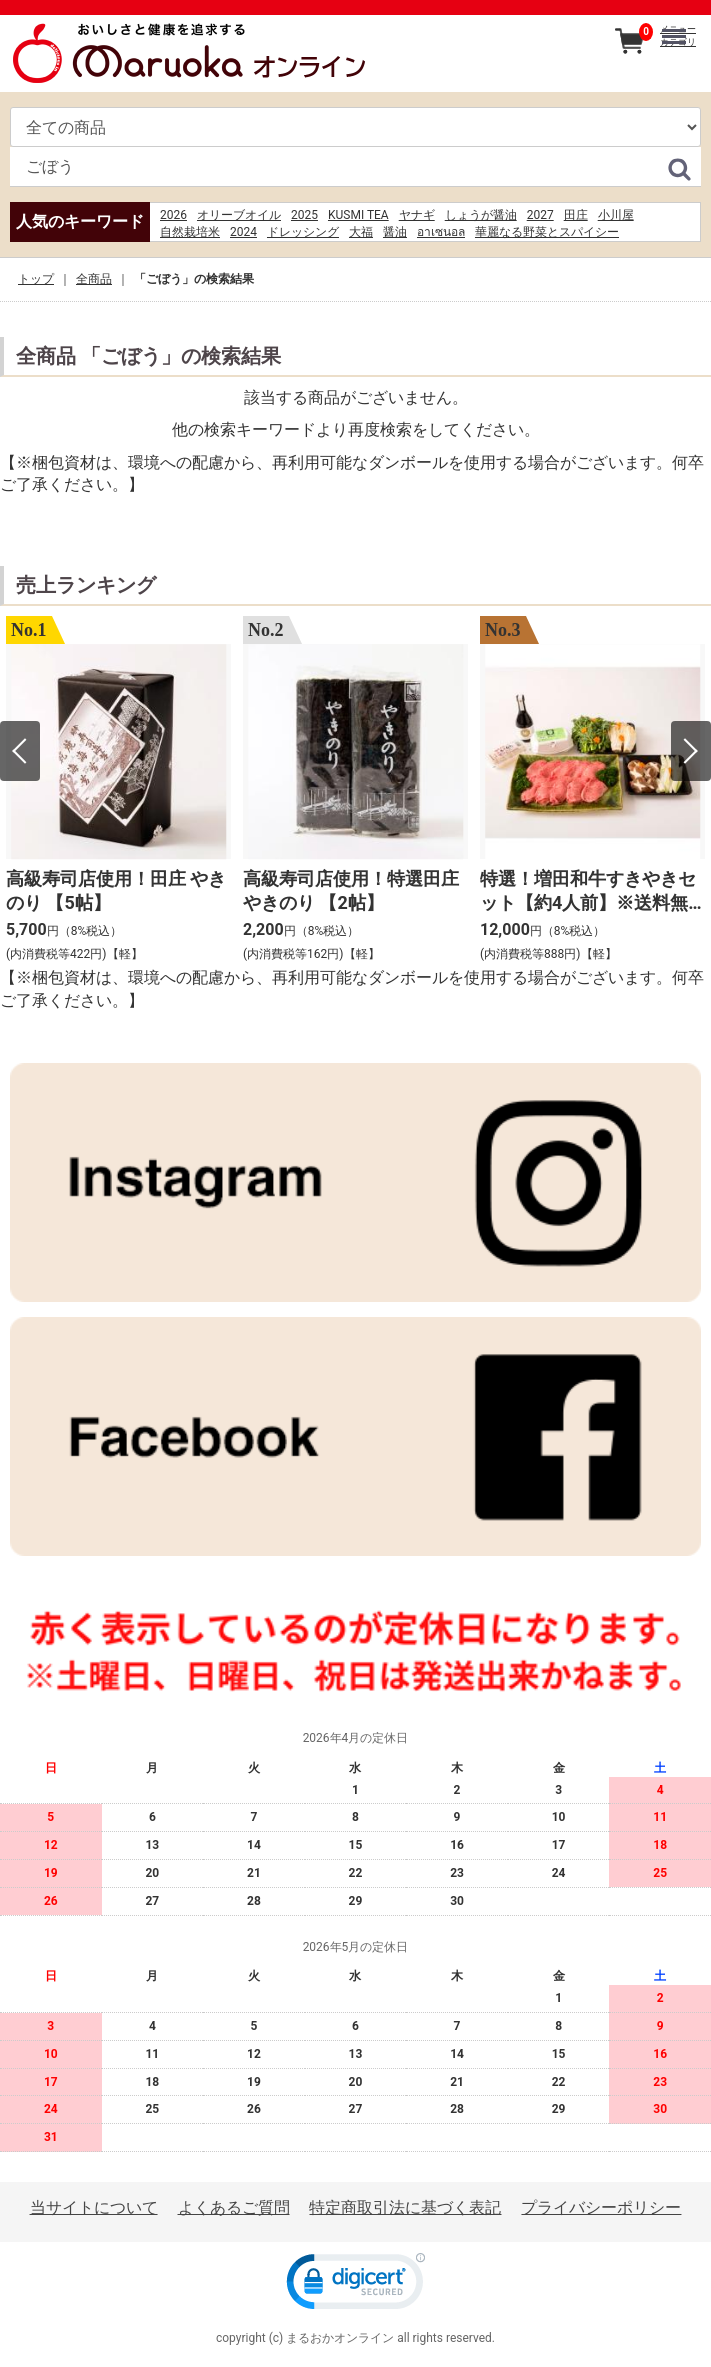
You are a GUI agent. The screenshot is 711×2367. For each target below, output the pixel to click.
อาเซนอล (441, 232)
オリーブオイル (239, 215)
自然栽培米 (190, 232)
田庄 (576, 215)
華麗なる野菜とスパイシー (547, 232)
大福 (361, 232)
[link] (356, 2286)
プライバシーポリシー (601, 2207)
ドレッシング (303, 232)
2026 (173, 215)
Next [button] (691, 752)
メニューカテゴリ (678, 35)
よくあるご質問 (234, 2207)
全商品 (94, 279)
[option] (118, 791)
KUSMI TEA (358, 215)
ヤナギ (417, 215)
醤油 (395, 232)
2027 (540, 215)
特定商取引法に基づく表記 (405, 2207)
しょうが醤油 (481, 215)
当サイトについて (94, 2207)
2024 (243, 232)
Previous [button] (20, 752)
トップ (36, 279)
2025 (304, 215)
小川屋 (616, 215)
